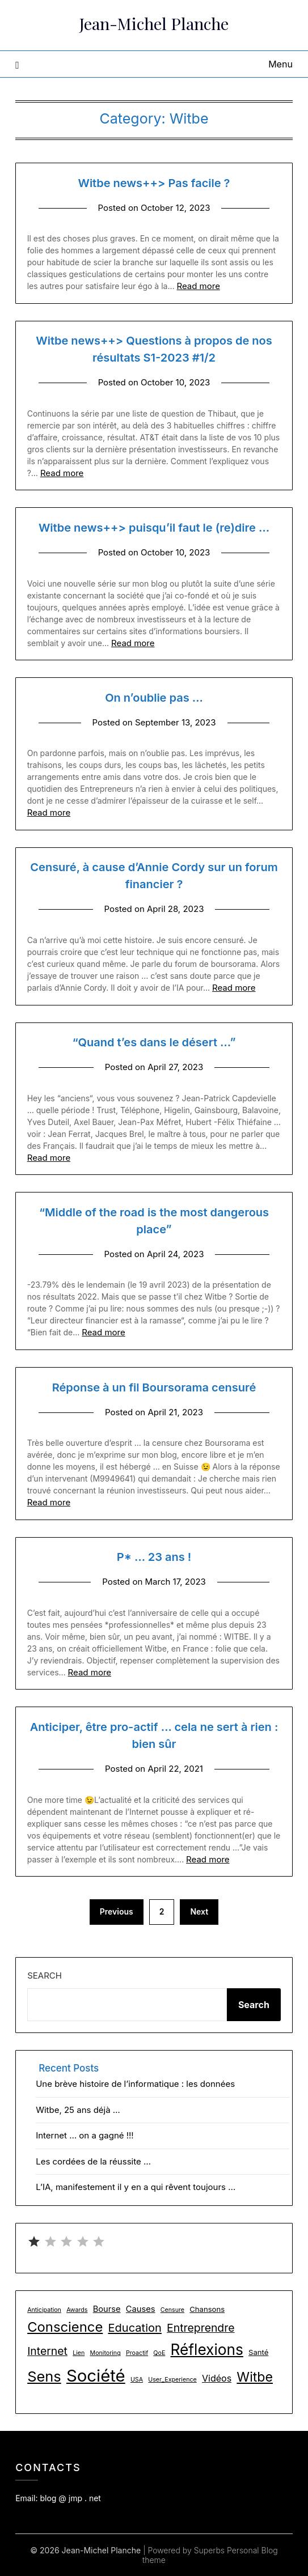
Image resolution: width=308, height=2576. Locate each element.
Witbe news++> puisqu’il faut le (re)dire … (154, 527)
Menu (280, 64)
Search (44, 1975)
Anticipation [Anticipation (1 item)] (44, 2310)
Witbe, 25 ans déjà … (78, 2109)
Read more (198, 286)
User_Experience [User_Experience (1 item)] (172, 2379)
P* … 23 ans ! (154, 1557)
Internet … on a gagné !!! (85, 2135)
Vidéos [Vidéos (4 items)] (216, 2378)
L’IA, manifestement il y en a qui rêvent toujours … (135, 2187)
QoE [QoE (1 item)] (159, 2353)
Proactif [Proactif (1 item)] (137, 2353)
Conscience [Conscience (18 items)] (65, 2327)
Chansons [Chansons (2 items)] (207, 2309)
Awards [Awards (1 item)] (76, 2310)
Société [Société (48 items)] (95, 2376)
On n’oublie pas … (154, 698)
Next (199, 1911)
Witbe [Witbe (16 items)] (255, 2377)
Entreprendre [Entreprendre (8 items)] (200, 2328)
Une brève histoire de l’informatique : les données (135, 2083)
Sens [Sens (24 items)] (44, 2376)
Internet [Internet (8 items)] (47, 2351)
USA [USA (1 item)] (136, 2379)
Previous (116, 1911)
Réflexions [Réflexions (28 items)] (207, 2349)
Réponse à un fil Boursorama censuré (154, 1387)
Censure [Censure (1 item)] (172, 2310)
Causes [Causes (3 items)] (140, 2309)
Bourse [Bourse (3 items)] (107, 2309)
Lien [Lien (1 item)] (79, 2353)
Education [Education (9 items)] (135, 2328)
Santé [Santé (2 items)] (258, 2352)
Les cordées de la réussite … (93, 2161)
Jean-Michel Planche (154, 23)
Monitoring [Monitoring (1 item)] (105, 2353)
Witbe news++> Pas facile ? (154, 183)
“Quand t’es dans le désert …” (153, 1042)
